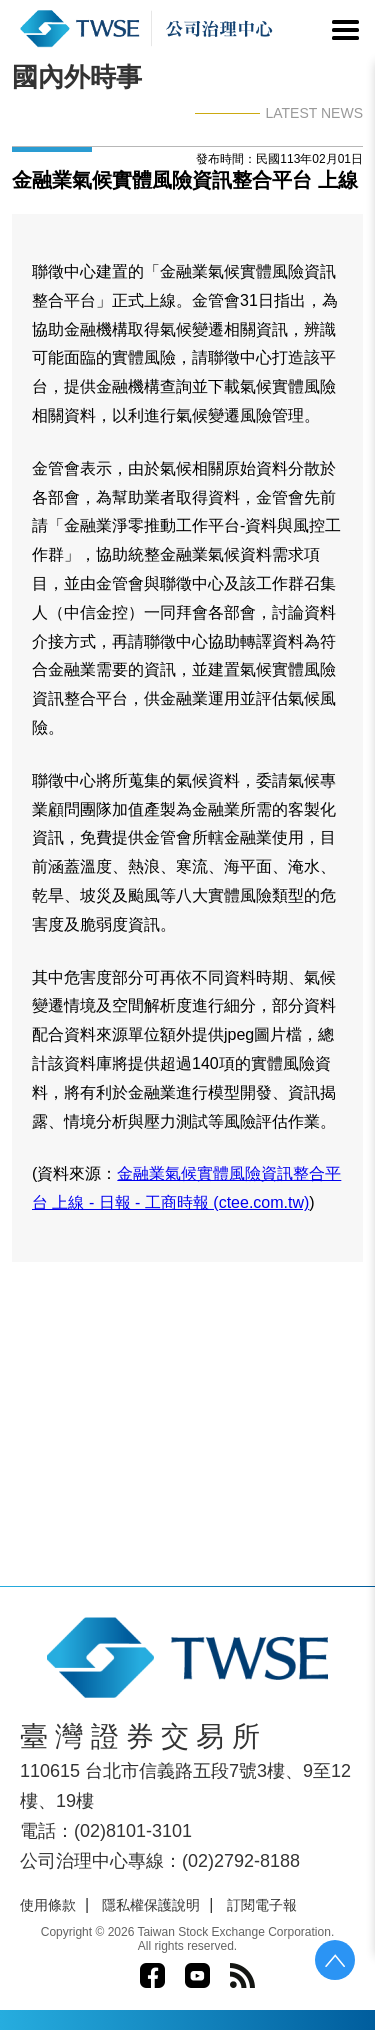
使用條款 (48, 1905)
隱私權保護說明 (151, 1905)
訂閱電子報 (262, 1905)
